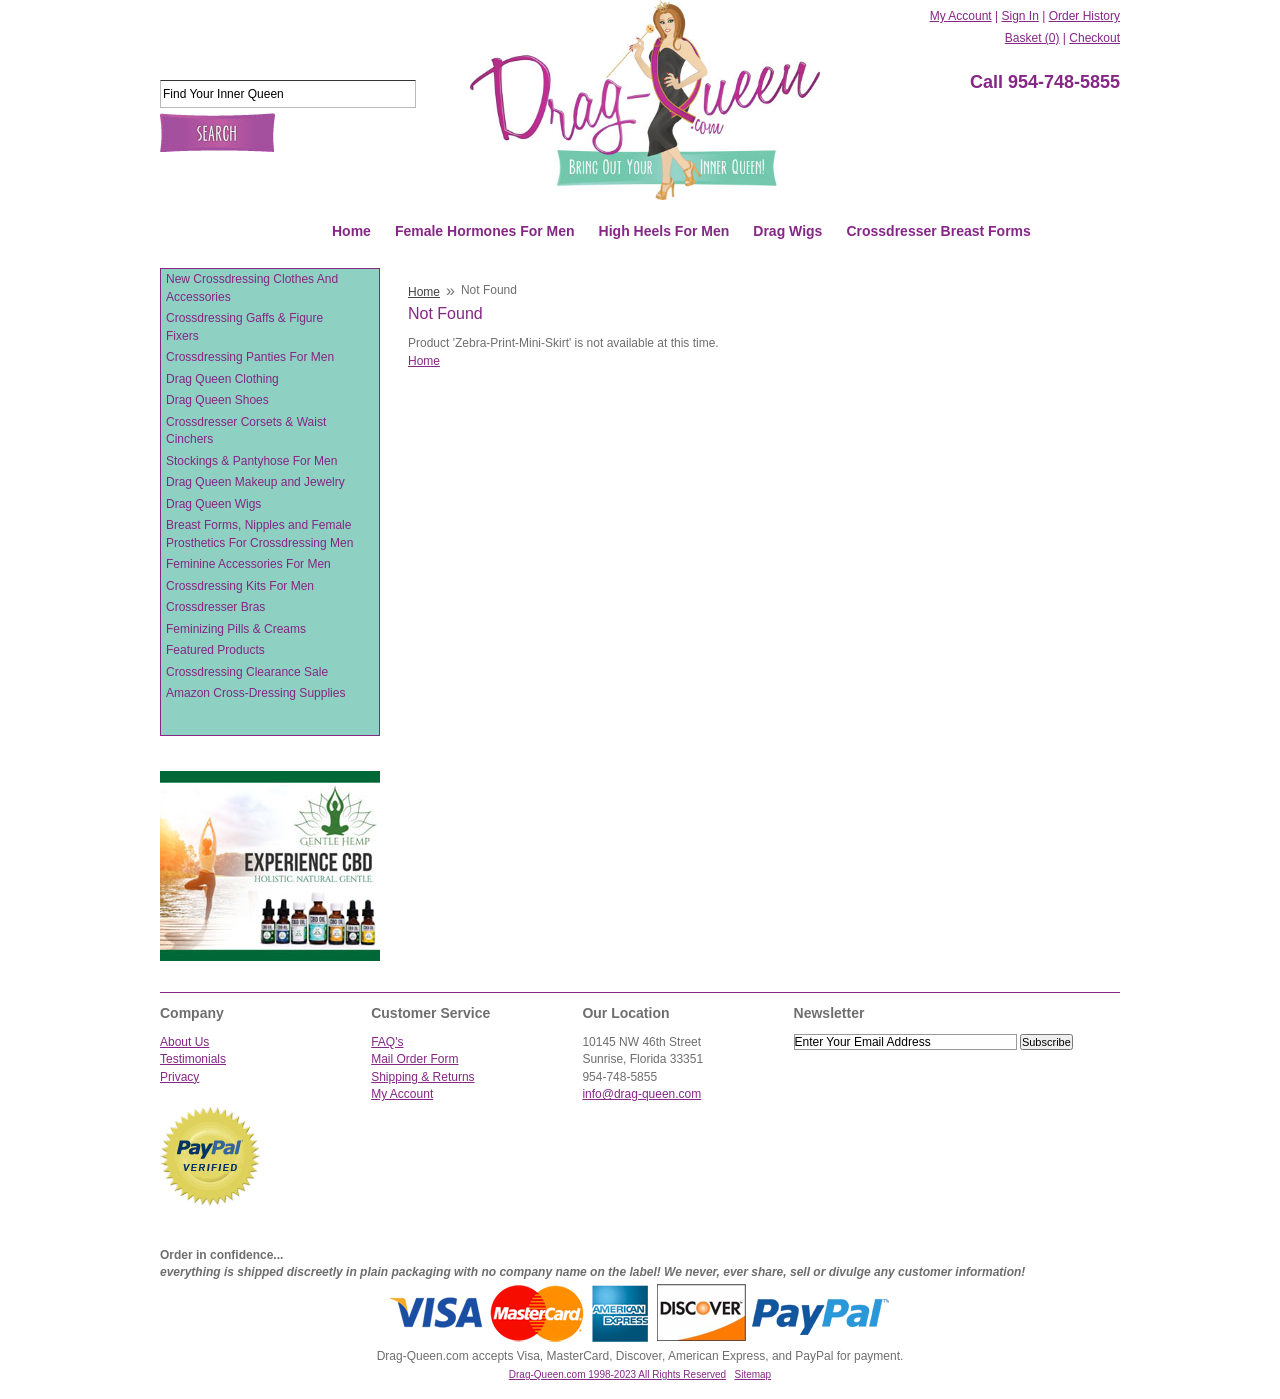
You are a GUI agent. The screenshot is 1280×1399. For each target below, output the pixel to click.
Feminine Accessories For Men (248, 564)
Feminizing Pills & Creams (236, 629)
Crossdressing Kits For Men (240, 586)
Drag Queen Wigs (213, 504)
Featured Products (215, 650)
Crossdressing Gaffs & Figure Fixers (244, 327)
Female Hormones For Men (485, 231)
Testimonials (193, 1059)
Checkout (1094, 38)
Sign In (1019, 16)
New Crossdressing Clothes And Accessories (252, 288)
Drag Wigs (787, 231)
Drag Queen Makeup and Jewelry (255, 482)
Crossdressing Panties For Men (250, 357)
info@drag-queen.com (641, 1094)
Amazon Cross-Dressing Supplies (255, 693)
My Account (961, 16)
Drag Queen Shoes (217, 400)
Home (351, 231)
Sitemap (753, 1374)
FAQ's (387, 1042)
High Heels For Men (664, 231)
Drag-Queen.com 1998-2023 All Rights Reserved (617, 1374)
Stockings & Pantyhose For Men (251, 461)
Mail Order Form (414, 1059)
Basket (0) (1032, 38)
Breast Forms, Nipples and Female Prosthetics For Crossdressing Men (259, 534)
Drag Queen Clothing (222, 379)
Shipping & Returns (422, 1077)
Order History (1084, 16)
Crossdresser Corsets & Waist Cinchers (246, 431)
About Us (184, 1042)
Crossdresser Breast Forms (938, 231)
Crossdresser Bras (215, 607)
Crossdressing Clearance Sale (247, 672)
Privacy (179, 1077)
